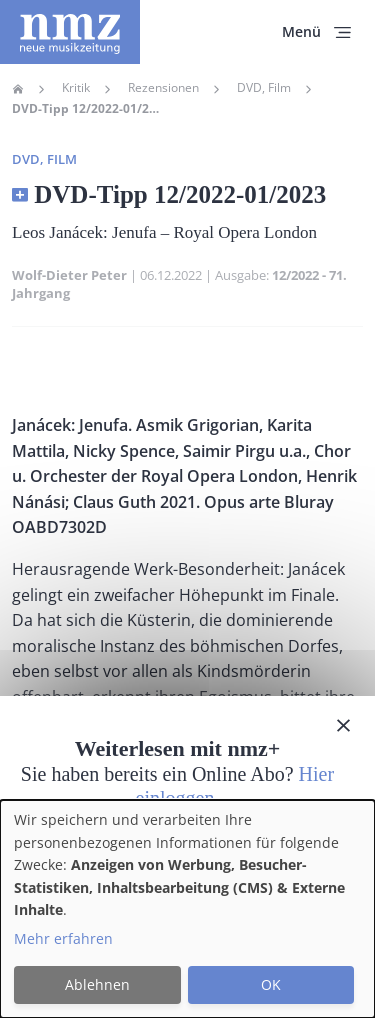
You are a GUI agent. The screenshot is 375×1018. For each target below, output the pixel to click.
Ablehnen (97, 984)
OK (271, 984)
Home (18, 89)
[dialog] (187, 909)
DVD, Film (264, 88)
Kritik (76, 88)
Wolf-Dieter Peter (69, 275)
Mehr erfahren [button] (63, 938)
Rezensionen (163, 88)
